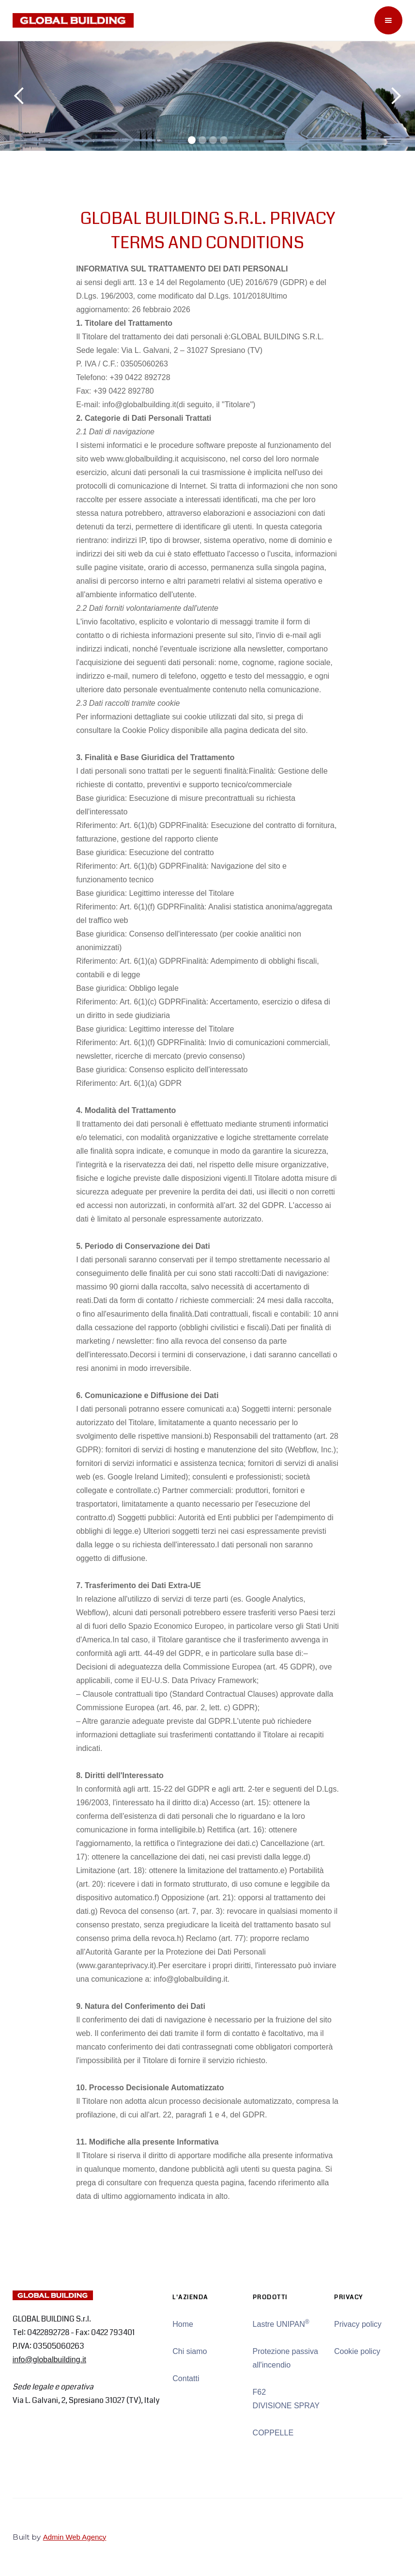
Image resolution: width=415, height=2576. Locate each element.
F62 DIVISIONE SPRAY (286, 2399)
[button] (388, 20)
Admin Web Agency (75, 2537)
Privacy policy (358, 2324)
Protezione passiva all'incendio (285, 2358)
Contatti (185, 2378)
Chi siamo (189, 2351)
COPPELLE (273, 2433)
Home (182, 2324)
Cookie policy (357, 2351)
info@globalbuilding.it (49, 2359)
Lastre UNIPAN (281, 2323)
